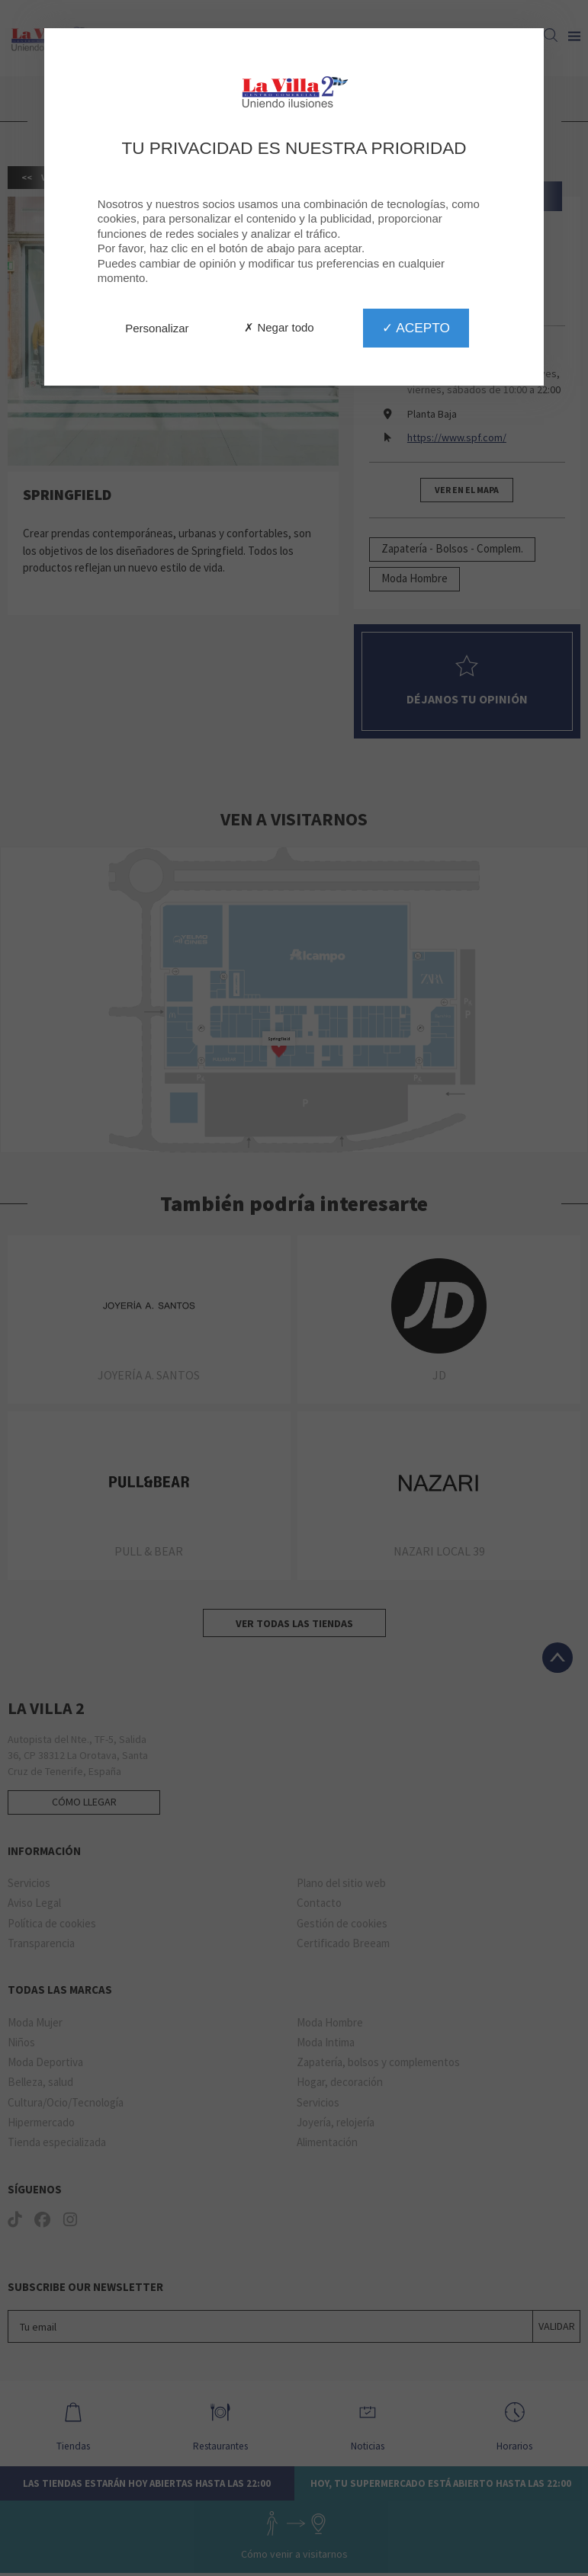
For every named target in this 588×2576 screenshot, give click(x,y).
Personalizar (156, 328)
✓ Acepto (415, 327)
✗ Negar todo (278, 327)
